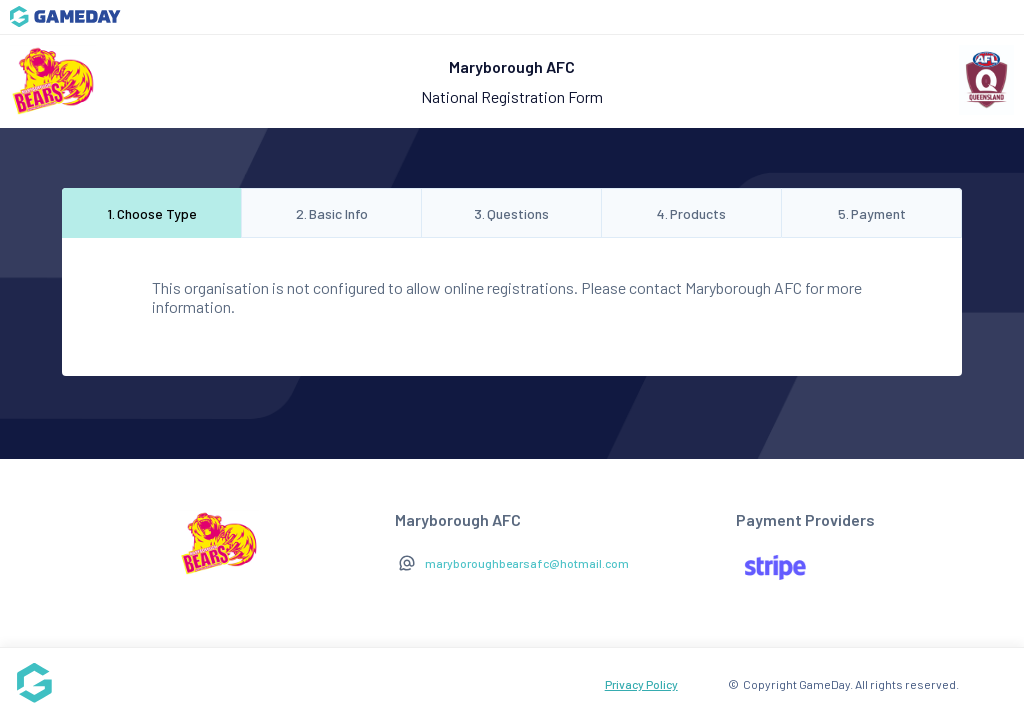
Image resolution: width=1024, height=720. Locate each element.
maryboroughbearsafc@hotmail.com (527, 563)
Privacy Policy (641, 684)
